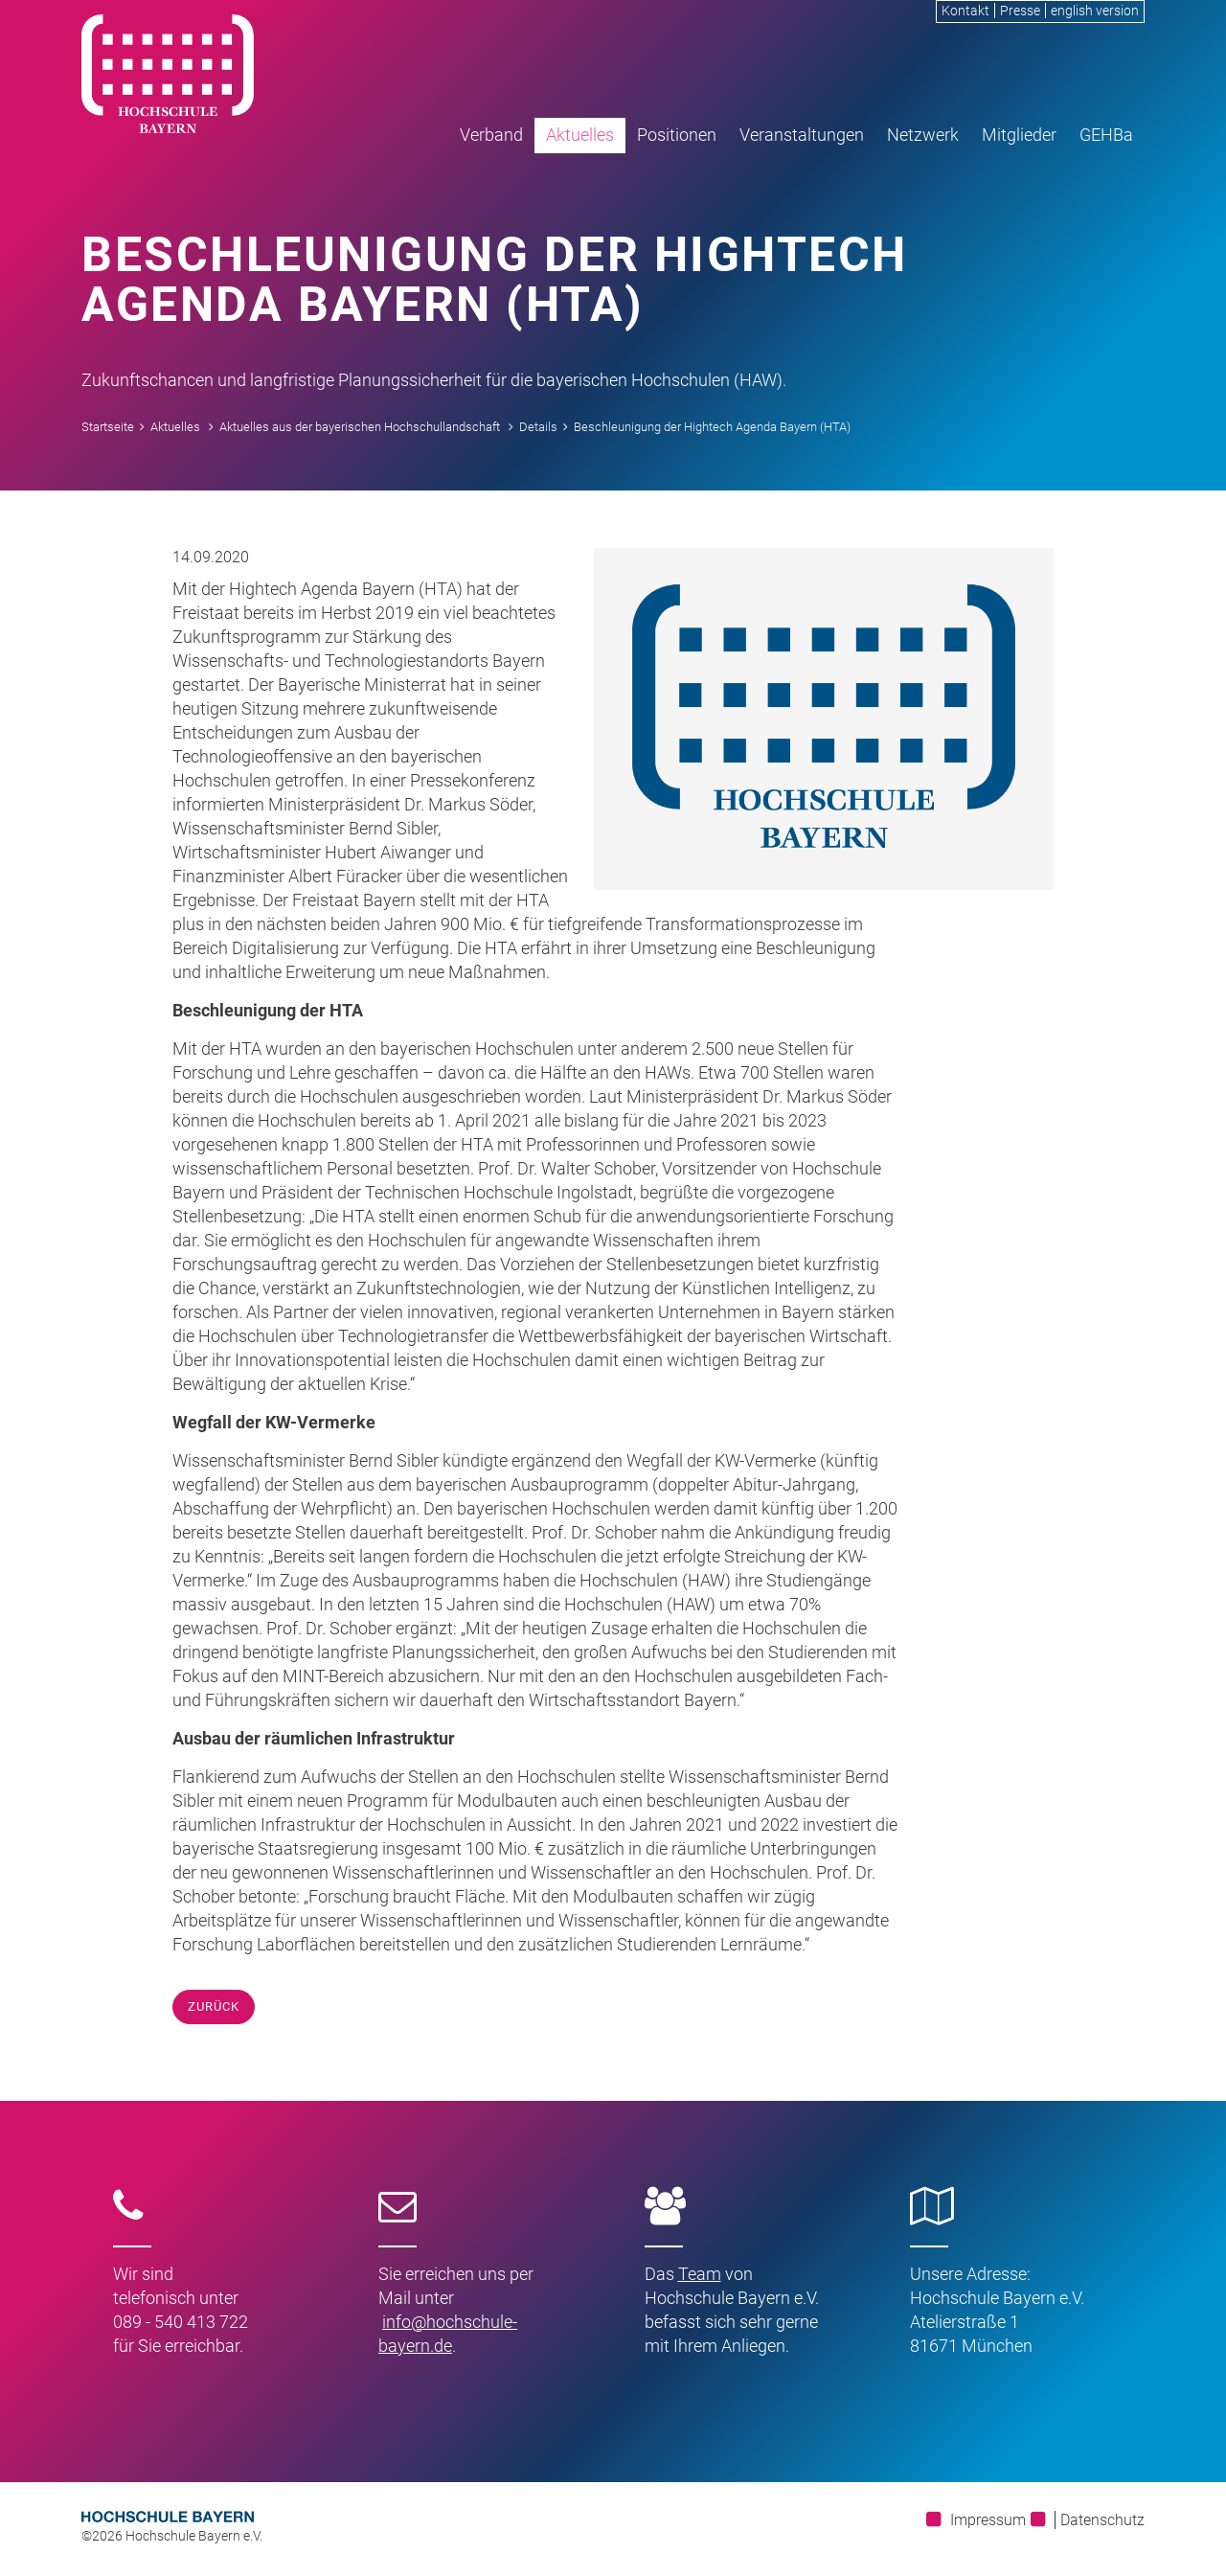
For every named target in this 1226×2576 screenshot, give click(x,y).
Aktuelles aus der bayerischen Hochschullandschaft (359, 427)
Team (699, 2274)
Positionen (676, 135)
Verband (491, 135)
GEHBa (1106, 135)
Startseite (107, 427)
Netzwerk (923, 135)
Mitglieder (1019, 135)
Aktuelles (580, 135)
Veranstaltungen (801, 135)
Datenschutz (1102, 2520)
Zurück (213, 2006)
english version (1095, 10)
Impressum (988, 2520)
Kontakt (965, 10)
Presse (1020, 10)
